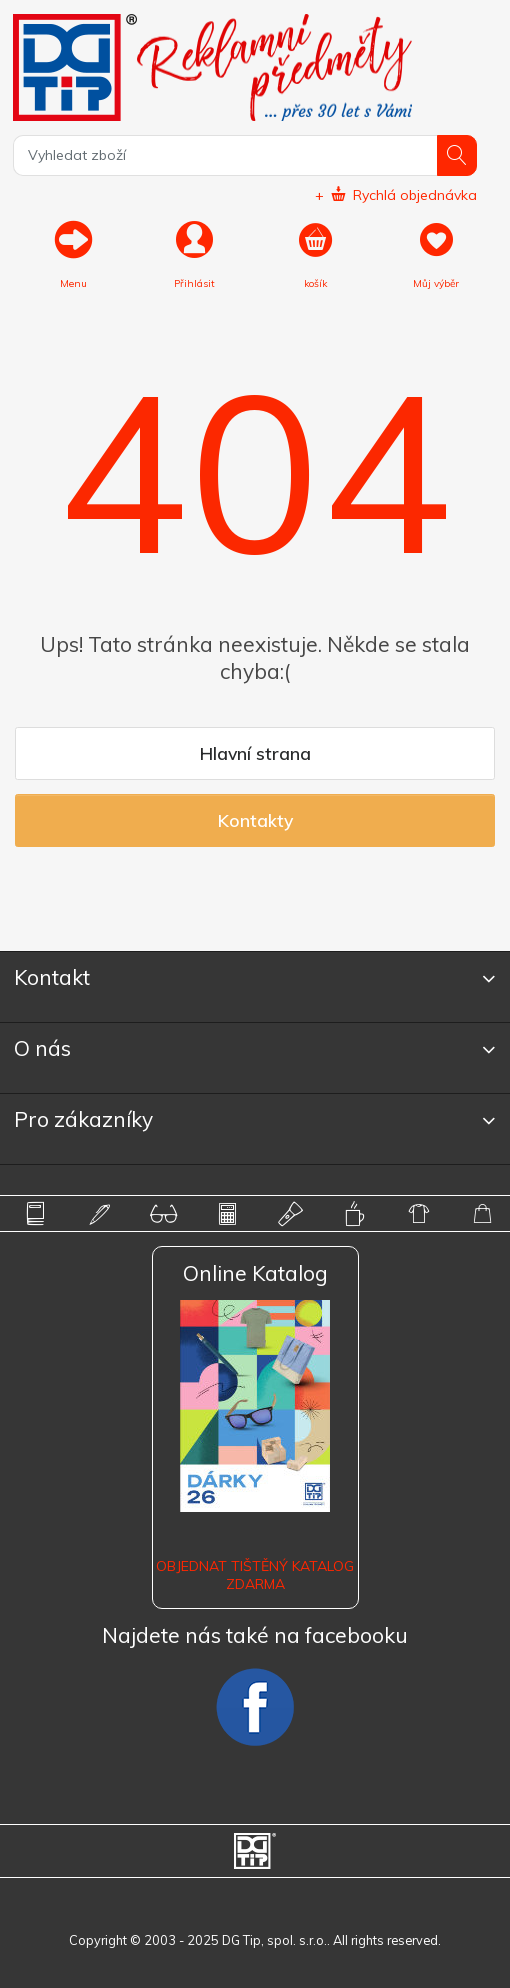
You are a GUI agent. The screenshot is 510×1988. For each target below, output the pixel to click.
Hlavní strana (255, 753)
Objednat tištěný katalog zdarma (255, 1575)
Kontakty (255, 820)
